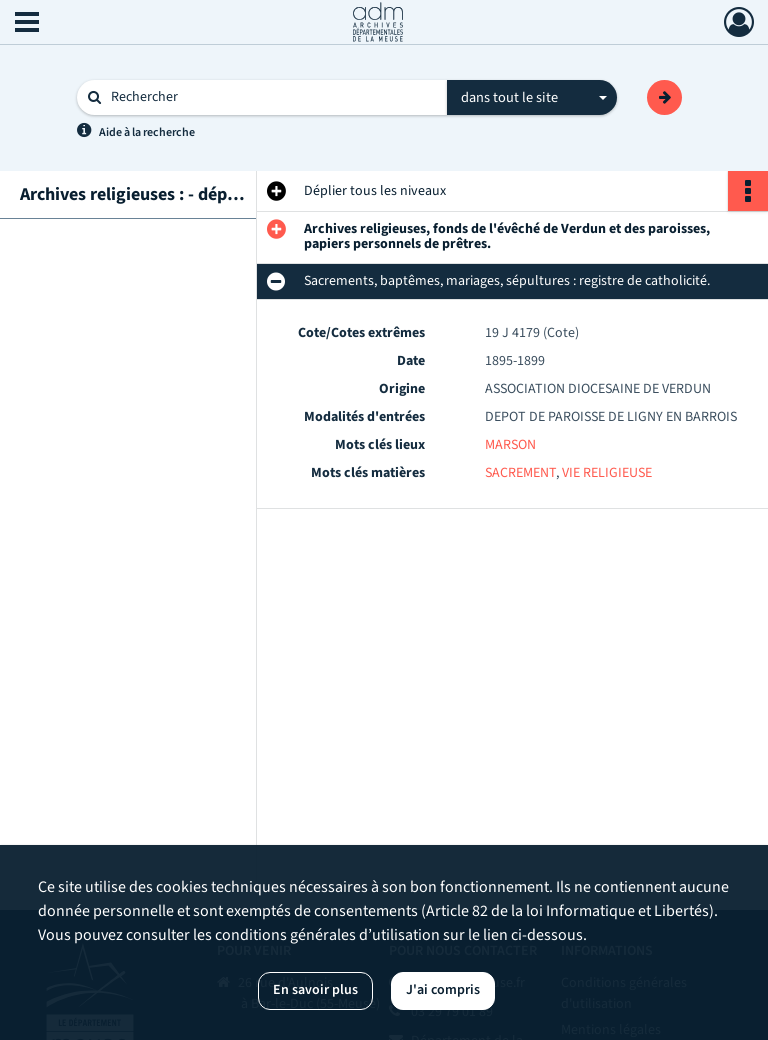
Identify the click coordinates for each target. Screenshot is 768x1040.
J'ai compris (443, 990)
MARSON (510, 445)
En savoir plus (315, 990)
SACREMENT (520, 473)
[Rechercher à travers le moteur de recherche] (272, 97)
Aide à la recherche (147, 132)
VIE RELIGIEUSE (607, 473)
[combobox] (532, 98)
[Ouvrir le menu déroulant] (27, 24)
